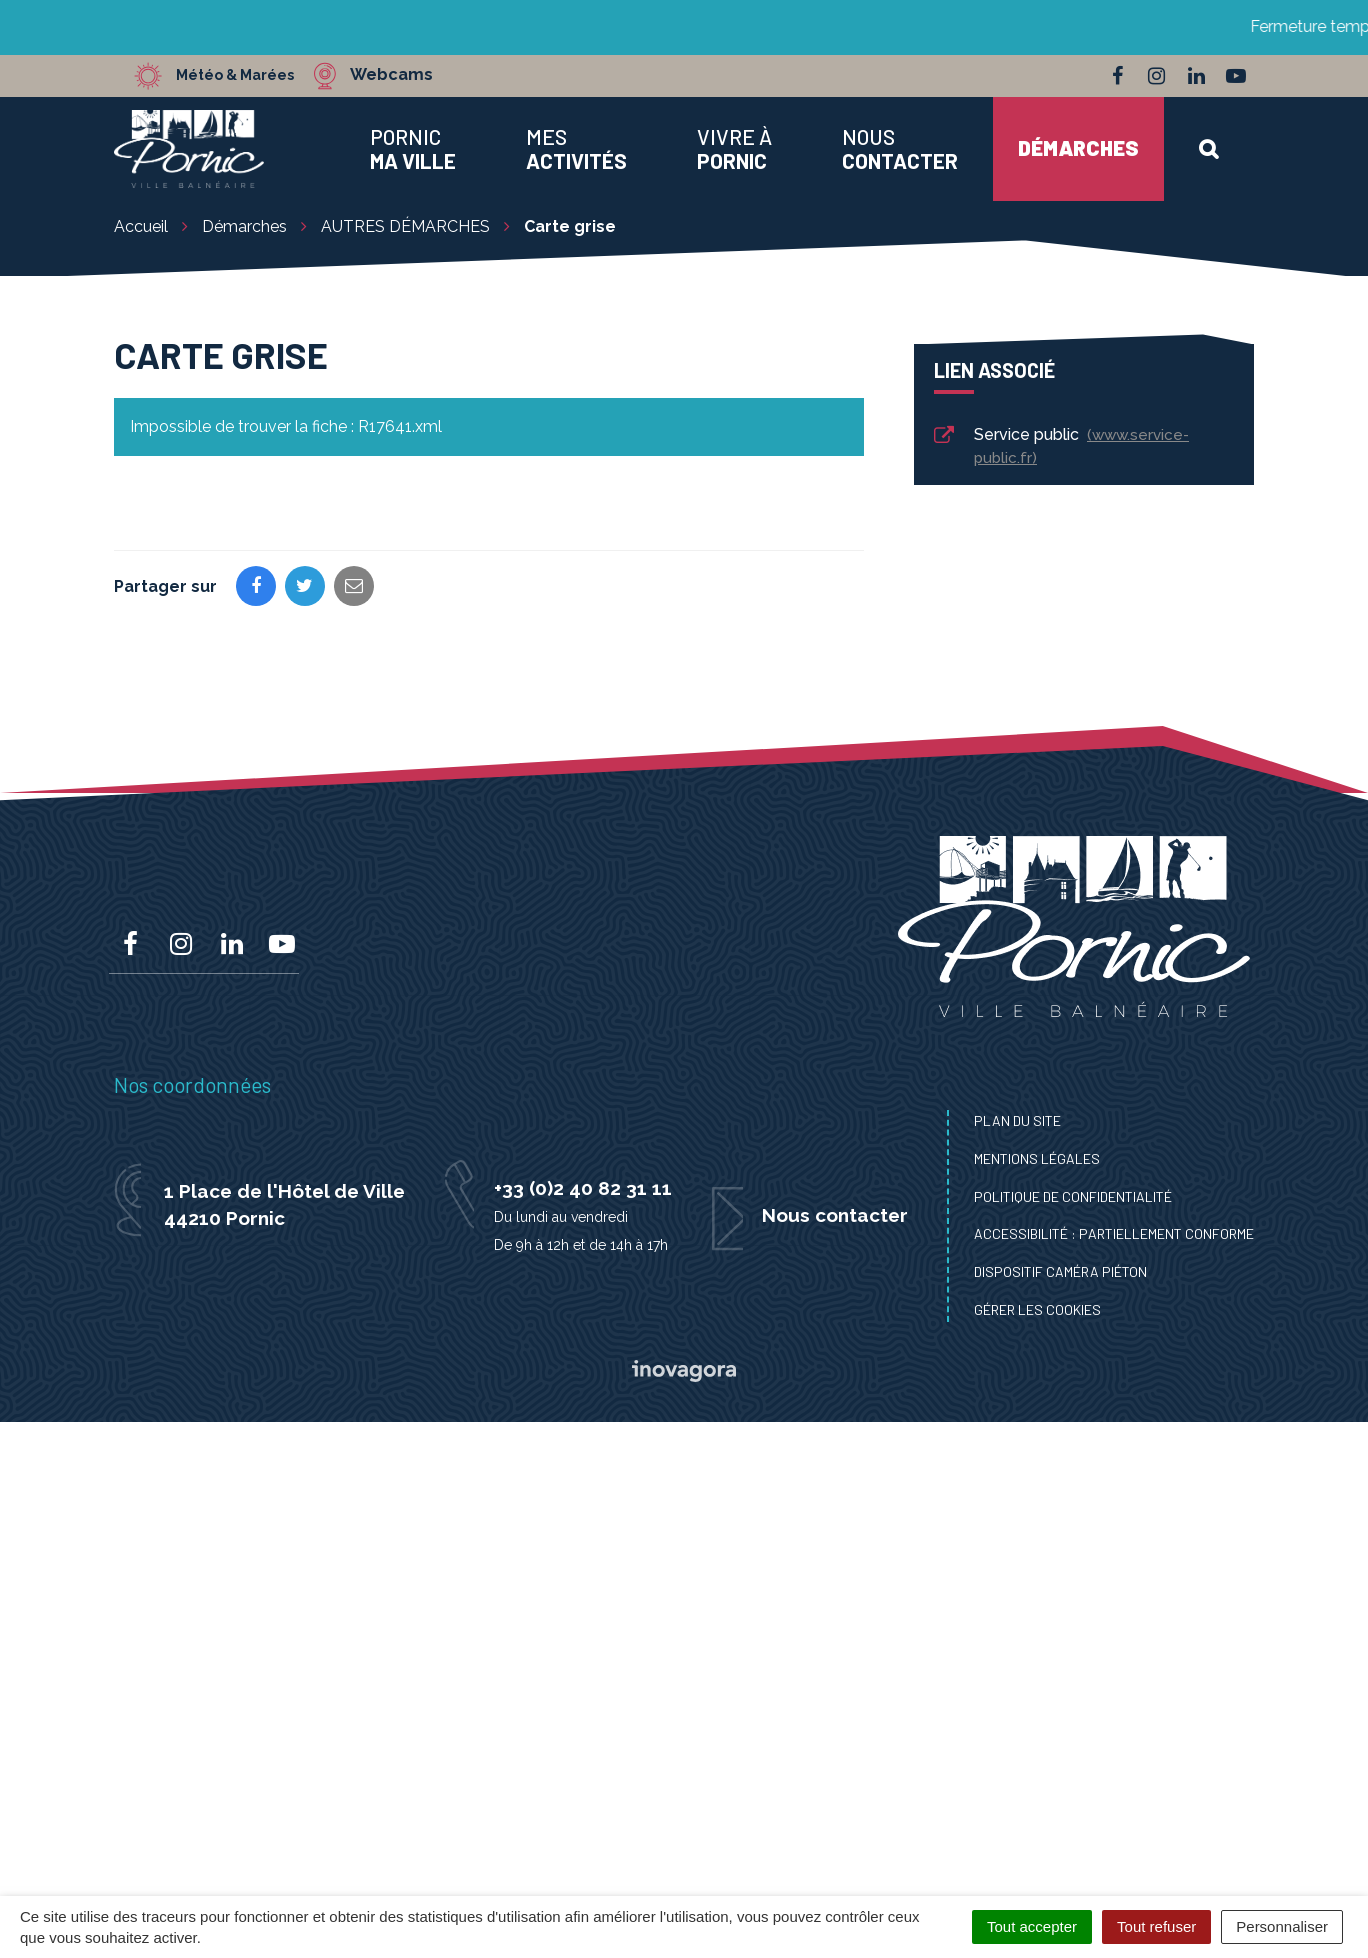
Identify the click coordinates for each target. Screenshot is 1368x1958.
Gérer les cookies (1037, 1309)
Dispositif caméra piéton (1060, 1271)
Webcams (413, 75)
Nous (900, 149)
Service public (1060, 446)
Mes (576, 149)
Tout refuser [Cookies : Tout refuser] (1156, 1926)
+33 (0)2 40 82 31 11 (583, 1188)
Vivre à (734, 149)
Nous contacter (835, 1215)
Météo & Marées (246, 75)
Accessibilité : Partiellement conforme (1114, 1233)
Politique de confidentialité (1073, 1196)
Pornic (413, 149)
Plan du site (1017, 1120)
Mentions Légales (1037, 1158)
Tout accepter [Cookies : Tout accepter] (1032, 1926)
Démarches (1078, 147)
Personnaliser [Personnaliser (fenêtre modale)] (1282, 1926)
